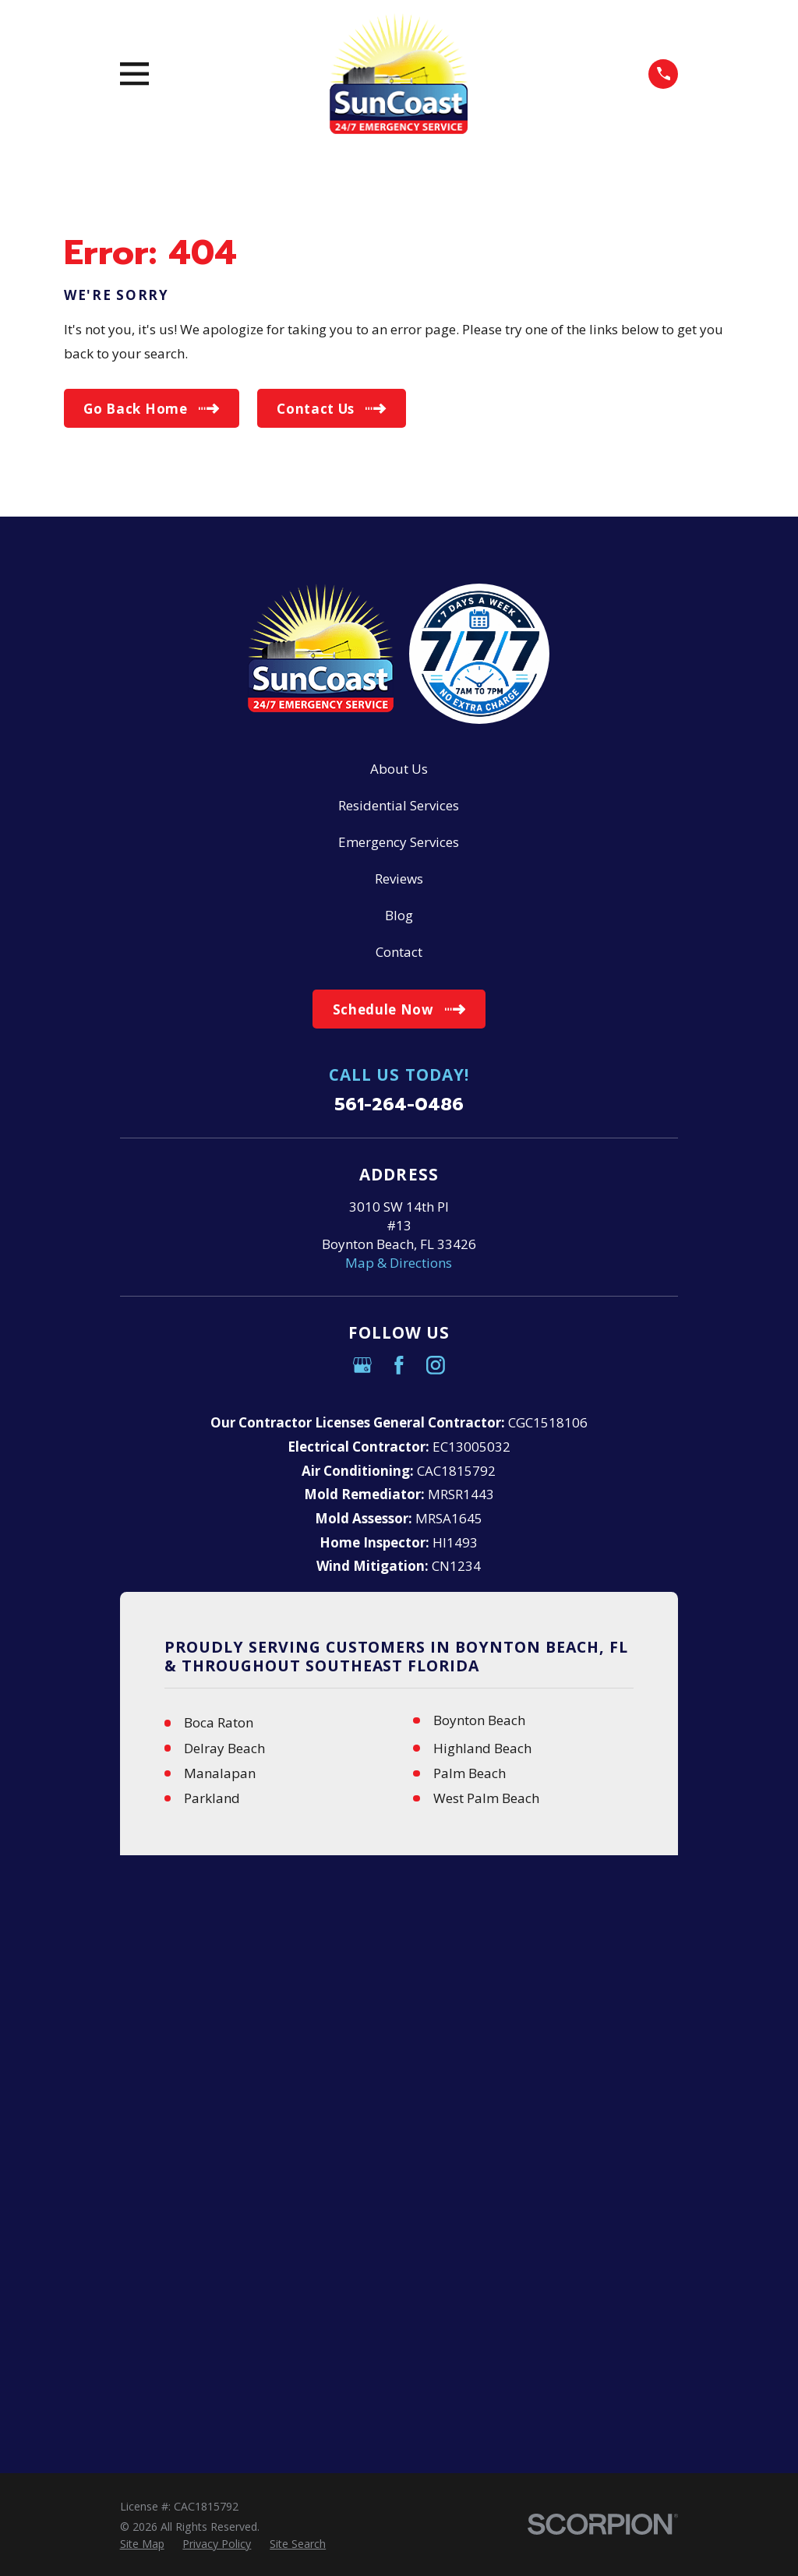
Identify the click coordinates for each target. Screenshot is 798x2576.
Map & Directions (398, 1263)
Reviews (399, 878)
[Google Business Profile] (362, 1365)
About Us (399, 769)
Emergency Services (398, 842)
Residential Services (398, 805)
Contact (399, 952)
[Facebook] (399, 1365)
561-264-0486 (399, 1105)
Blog (399, 915)
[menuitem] (142, 1986)
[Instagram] (435, 1365)
